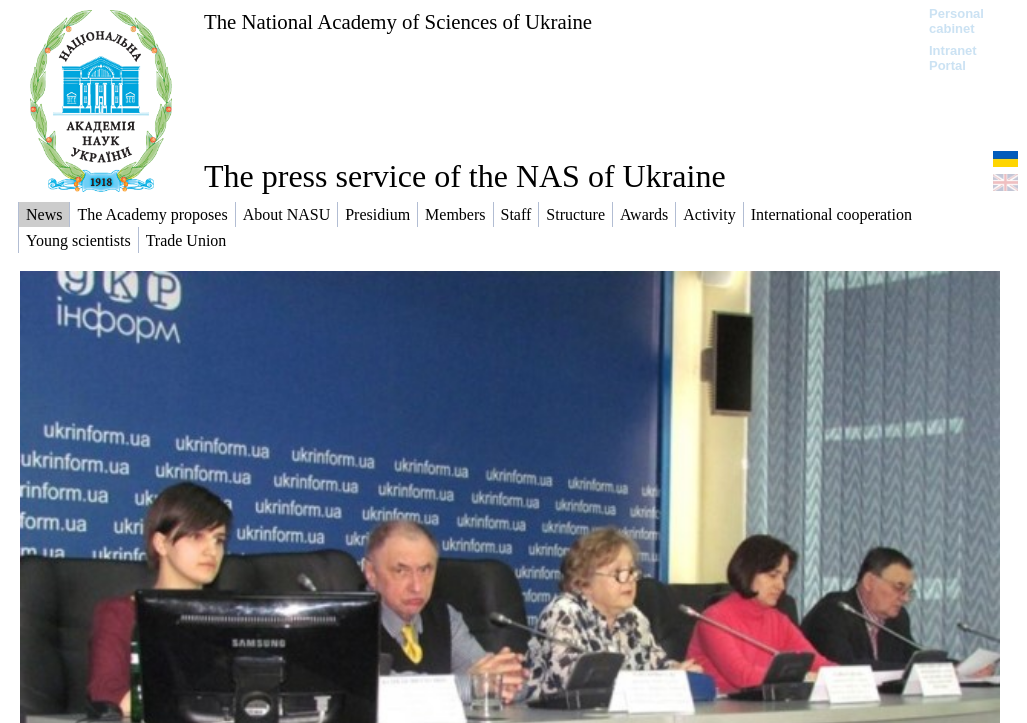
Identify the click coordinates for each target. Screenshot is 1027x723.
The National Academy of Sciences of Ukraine (398, 21)
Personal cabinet (956, 21)
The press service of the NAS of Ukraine (465, 176)
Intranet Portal (953, 58)
